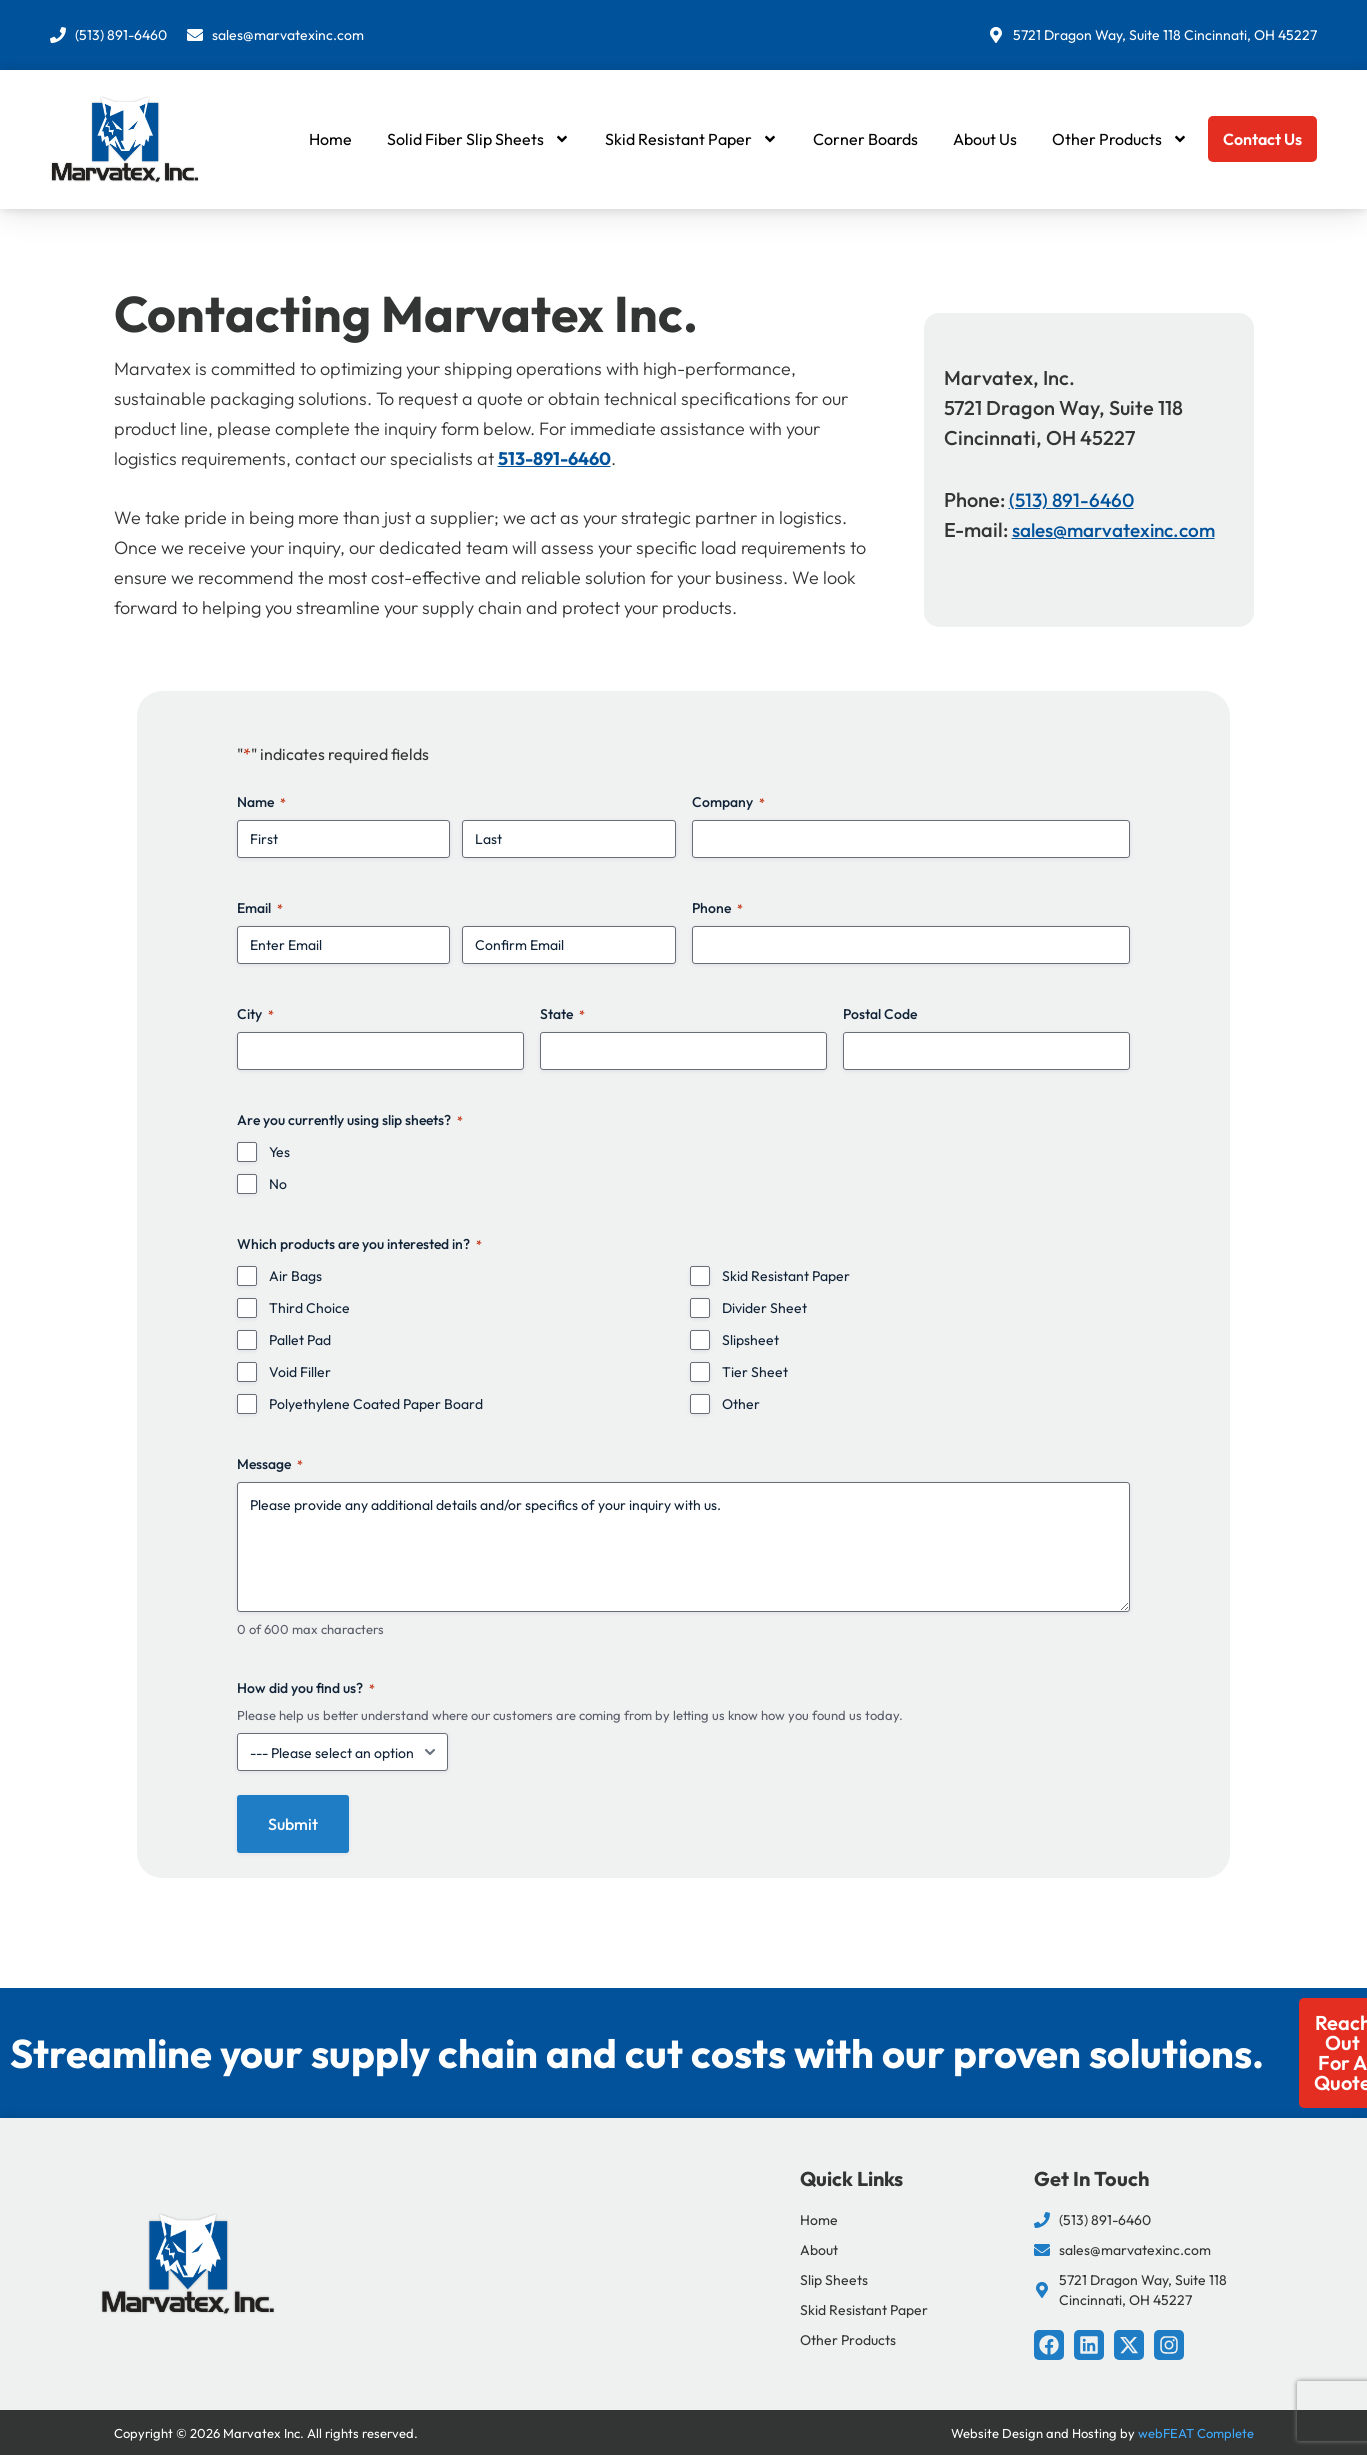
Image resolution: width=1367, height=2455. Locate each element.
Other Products (1120, 139)
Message (270, 1464)
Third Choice (309, 1308)
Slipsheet (750, 1340)
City (255, 1014)
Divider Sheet (764, 1308)
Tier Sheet (755, 1372)
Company (728, 802)
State (562, 1014)
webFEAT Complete (1196, 2433)
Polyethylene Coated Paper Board (376, 1404)
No (278, 1184)
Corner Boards (865, 139)
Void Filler (300, 1372)
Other (741, 1404)
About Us (985, 139)
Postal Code (880, 1014)
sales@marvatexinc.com (1122, 529)
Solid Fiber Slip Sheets (478, 139)
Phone (717, 908)
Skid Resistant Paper (691, 139)
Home (330, 139)
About (819, 2250)
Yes (279, 1152)
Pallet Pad (300, 1340)
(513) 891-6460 (1074, 499)
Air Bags (295, 1276)
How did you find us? (306, 1688)
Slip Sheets (834, 2280)
